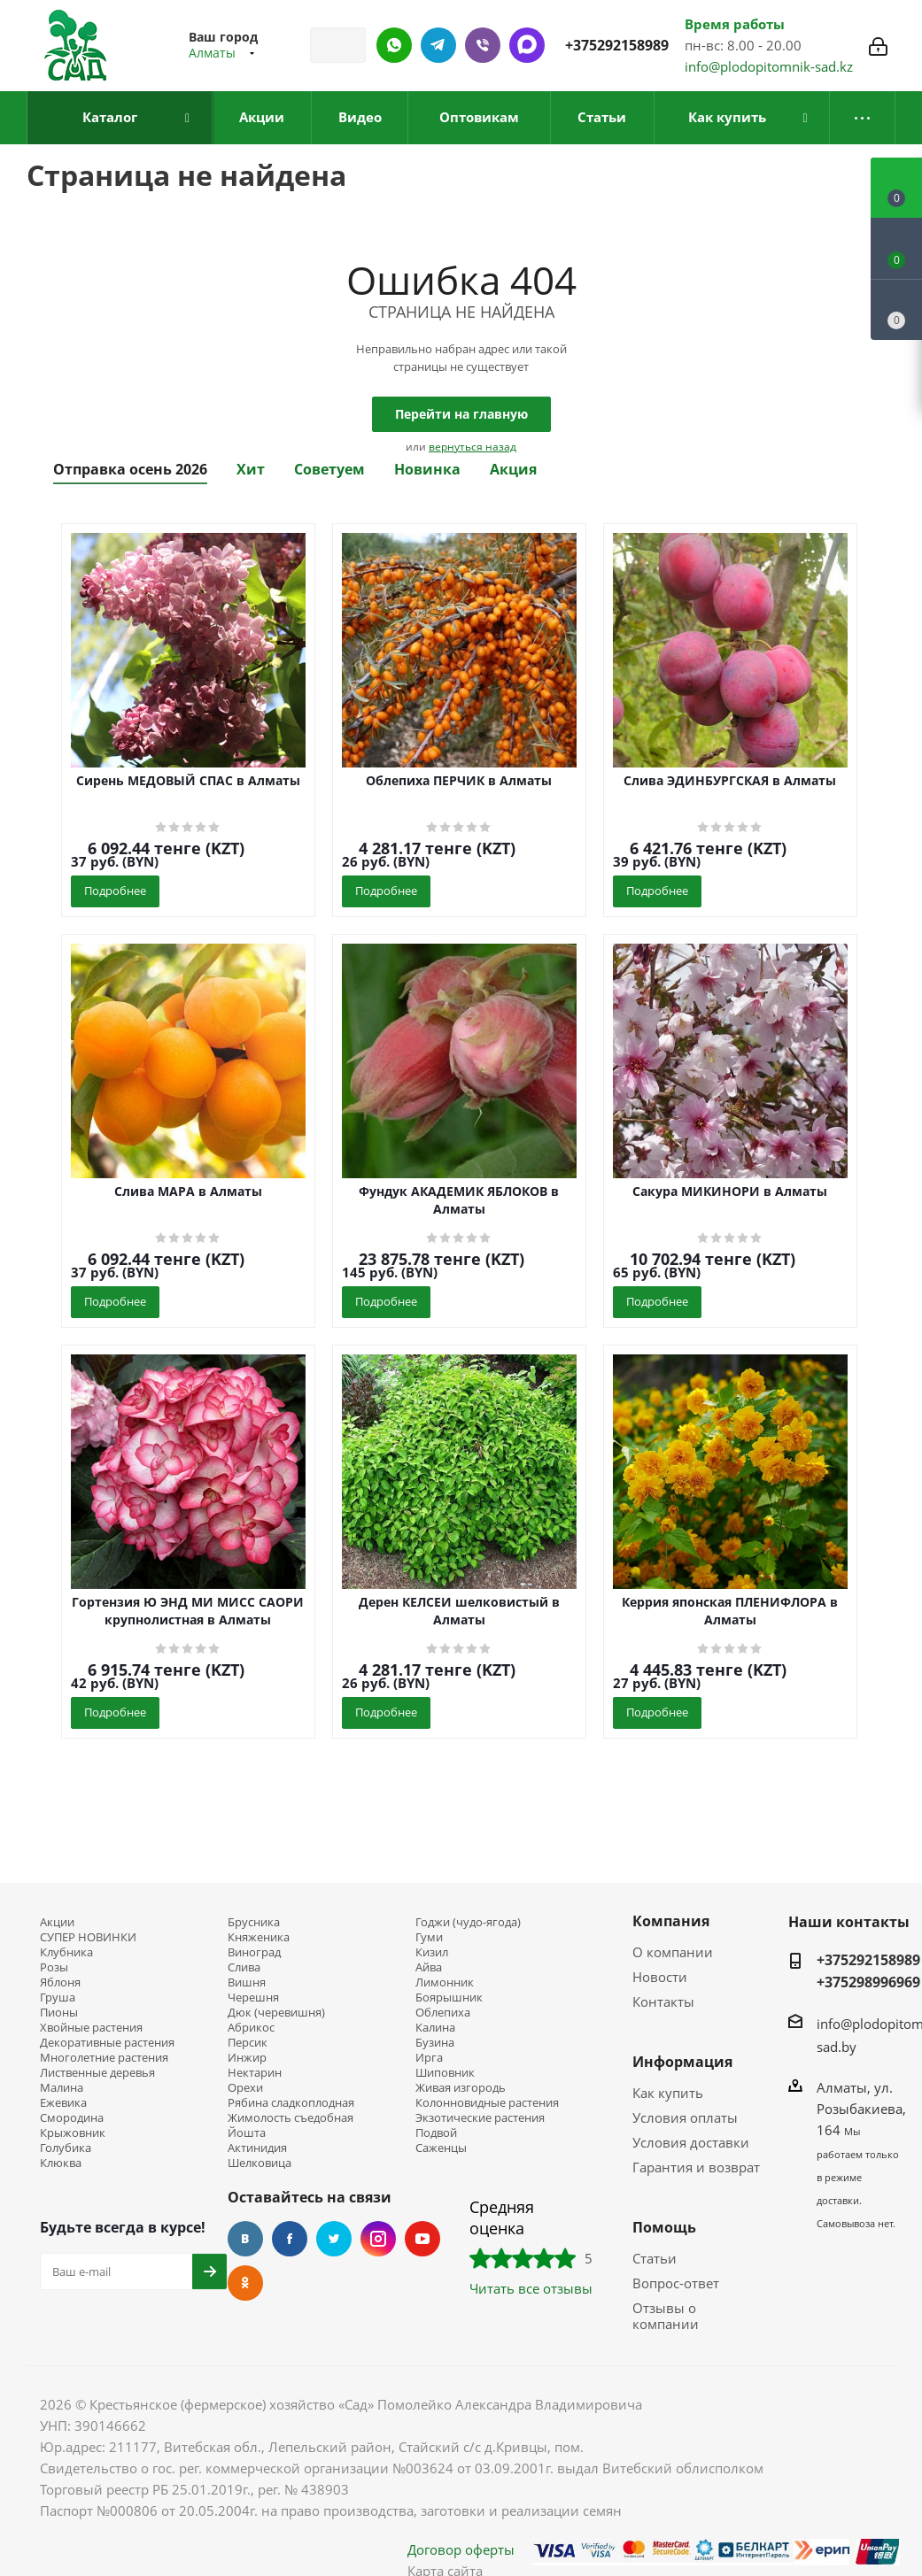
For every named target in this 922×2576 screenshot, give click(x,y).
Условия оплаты (685, 2117)
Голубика (65, 2148)
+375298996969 (868, 1982)
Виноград (254, 1952)
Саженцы (441, 2148)
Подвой (436, 2133)
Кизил (431, 1952)
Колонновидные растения (487, 2103)
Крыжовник (72, 2133)
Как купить (667, 2093)
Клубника (66, 1952)
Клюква (60, 2163)
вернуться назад (472, 446)
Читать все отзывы (531, 2288)
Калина (435, 2027)
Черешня (253, 1997)
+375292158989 (617, 45)
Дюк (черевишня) (276, 2012)
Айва (428, 1967)
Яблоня (60, 1982)
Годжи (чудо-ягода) (468, 1922)
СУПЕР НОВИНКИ (88, 1937)
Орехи (245, 2088)
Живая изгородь (460, 2088)
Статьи (654, 2258)
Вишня (247, 1982)
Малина (61, 2088)
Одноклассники (245, 2283)
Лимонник (444, 1982)
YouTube (422, 2238)
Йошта (247, 2133)
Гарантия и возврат (696, 2167)
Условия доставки (690, 2142)
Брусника (254, 1922)
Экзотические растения (480, 2118)
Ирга (429, 2057)
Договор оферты (461, 2549)
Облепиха (442, 2012)
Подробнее (115, 891)
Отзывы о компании (665, 2316)
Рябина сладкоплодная (291, 2103)
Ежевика (63, 2103)
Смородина (72, 2118)
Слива (244, 1967)
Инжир (247, 2057)
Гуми (429, 1937)
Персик (247, 2042)
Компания (670, 1921)
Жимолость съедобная (290, 2118)
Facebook (289, 2238)
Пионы (59, 2012)
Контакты (663, 2001)
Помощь (664, 2227)
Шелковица (259, 2163)
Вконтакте (245, 2238)
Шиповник (445, 2073)
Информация (682, 2061)
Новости (659, 1977)
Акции (57, 1922)
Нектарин (255, 2073)
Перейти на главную (461, 413)
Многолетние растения (104, 2057)
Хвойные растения (91, 2027)
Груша (57, 1997)
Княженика (259, 1937)
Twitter (334, 2238)
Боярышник (449, 1997)
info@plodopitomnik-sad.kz (769, 66)
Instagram (378, 2238)
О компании (672, 1952)
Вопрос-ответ (675, 2283)
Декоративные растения (107, 2042)
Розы (54, 1967)
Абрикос (251, 2027)
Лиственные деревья (97, 2073)
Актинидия (257, 2148)
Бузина (434, 2042)
